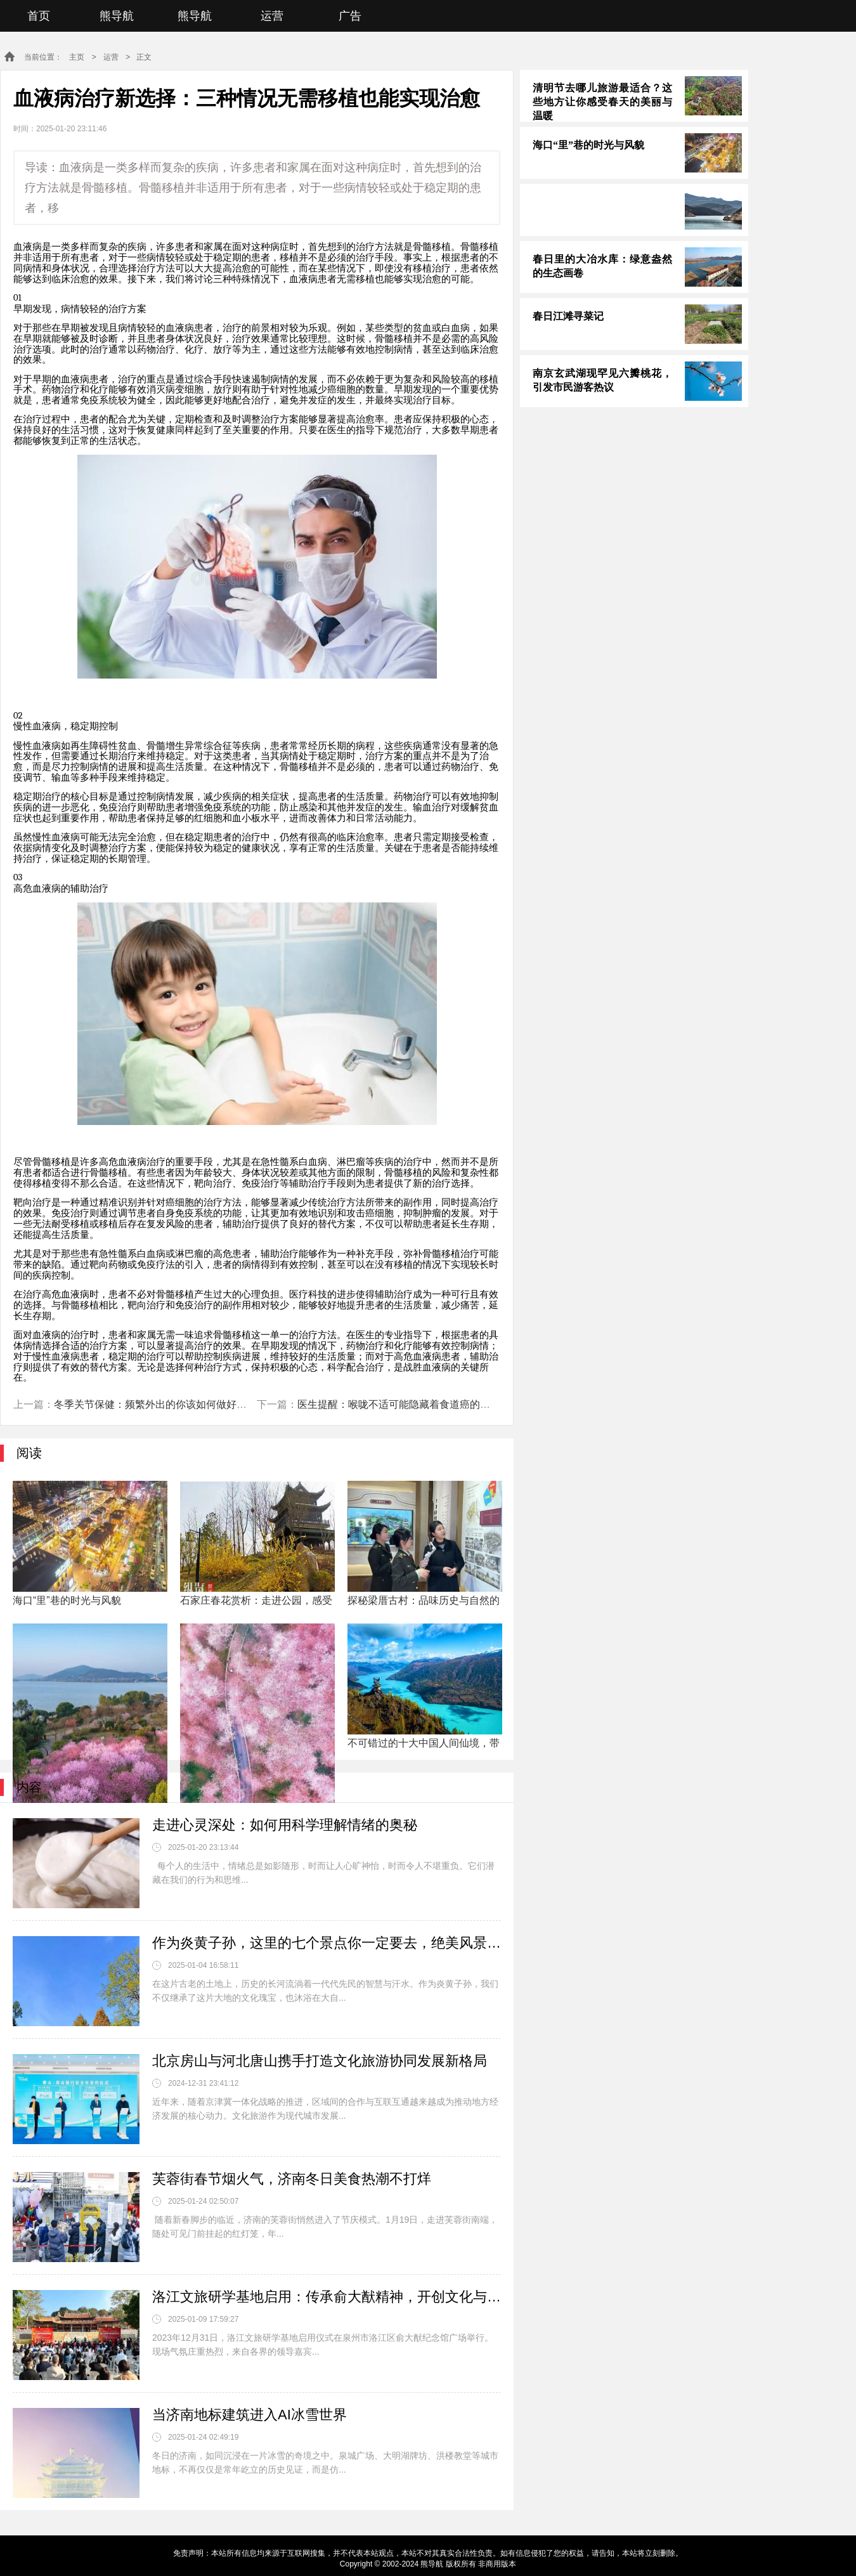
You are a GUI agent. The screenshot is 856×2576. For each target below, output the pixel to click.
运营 (272, 16)
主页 (76, 57)
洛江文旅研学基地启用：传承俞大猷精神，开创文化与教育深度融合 (326, 2297)
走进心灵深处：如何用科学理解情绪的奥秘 (284, 1825)
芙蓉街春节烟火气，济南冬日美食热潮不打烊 (291, 2179)
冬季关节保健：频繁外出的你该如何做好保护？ (160, 1404)
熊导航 (117, 16)
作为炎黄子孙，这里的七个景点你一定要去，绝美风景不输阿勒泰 (326, 1943)
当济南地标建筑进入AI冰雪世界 (249, 2415)
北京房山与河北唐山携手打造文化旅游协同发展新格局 (319, 2061)
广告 (350, 16)
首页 (38, 16)
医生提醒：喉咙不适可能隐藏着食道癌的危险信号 (409, 1404)
